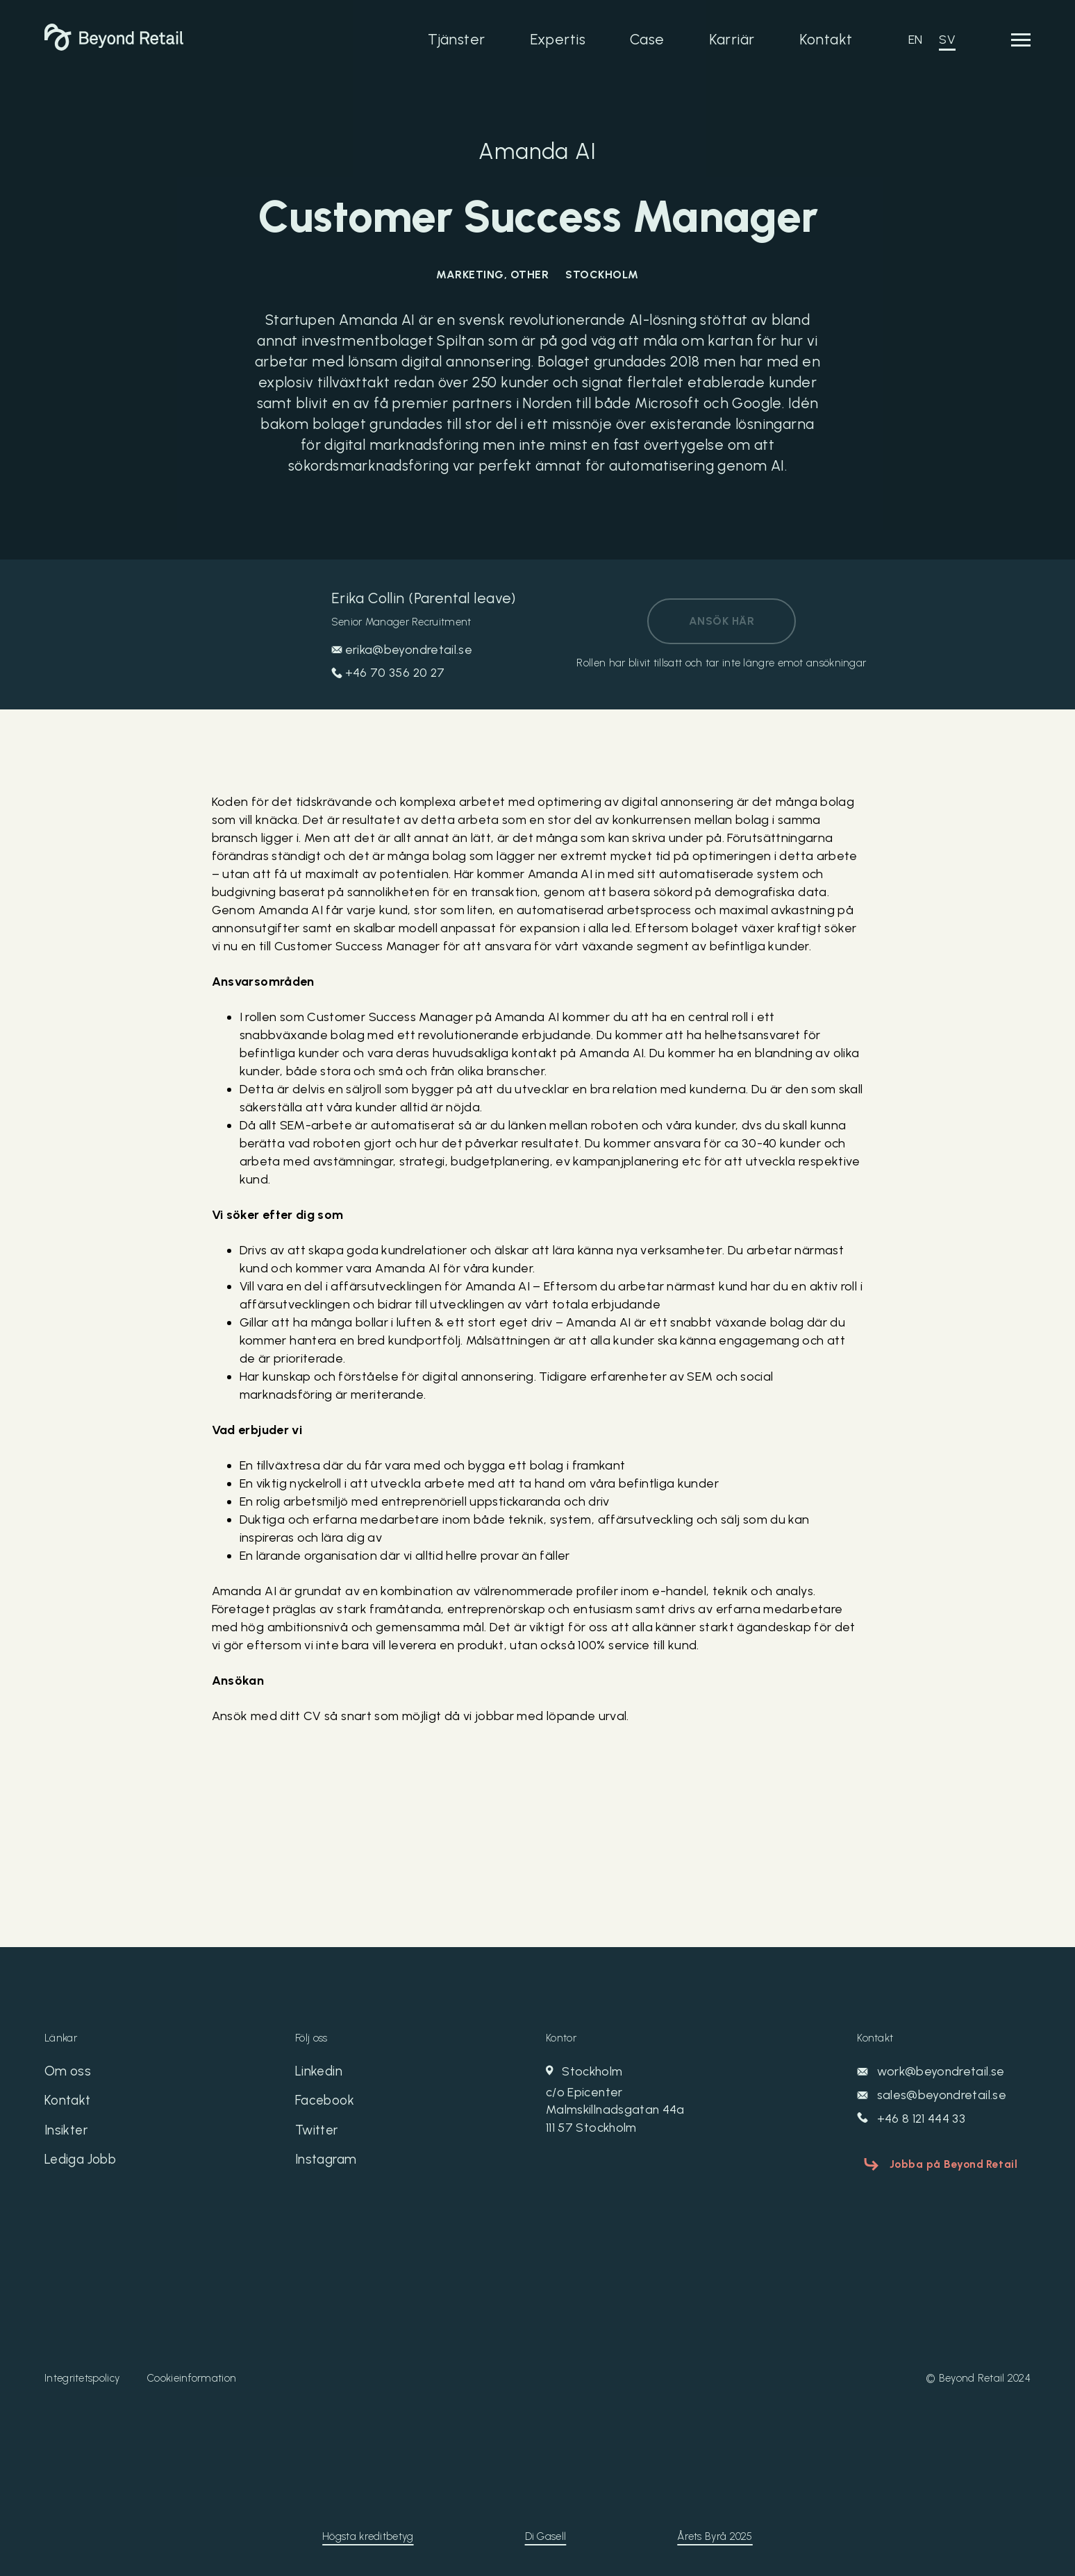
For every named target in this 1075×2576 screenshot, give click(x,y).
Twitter (318, 2133)
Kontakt (826, 39)
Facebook (326, 2102)
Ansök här (721, 621)
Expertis (557, 39)
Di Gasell (546, 2535)
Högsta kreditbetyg (367, 2535)
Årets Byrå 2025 (715, 2535)
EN (915, 39)
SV (947, 39)
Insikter (67, 2133)
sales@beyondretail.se (932, 2095)
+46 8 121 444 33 (912, 2118)
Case (647, 39)
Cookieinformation (191, 2377)
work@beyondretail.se (932, 2071)
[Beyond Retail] (113, 46)
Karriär (732, 39)
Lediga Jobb (83, 2163)
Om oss (68, 2072)
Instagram (328, 2163)
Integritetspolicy (81, 2377)
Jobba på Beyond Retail (948, 2162)
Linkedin (319, 2072)
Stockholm (663, 2100)
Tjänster (456, 39)
